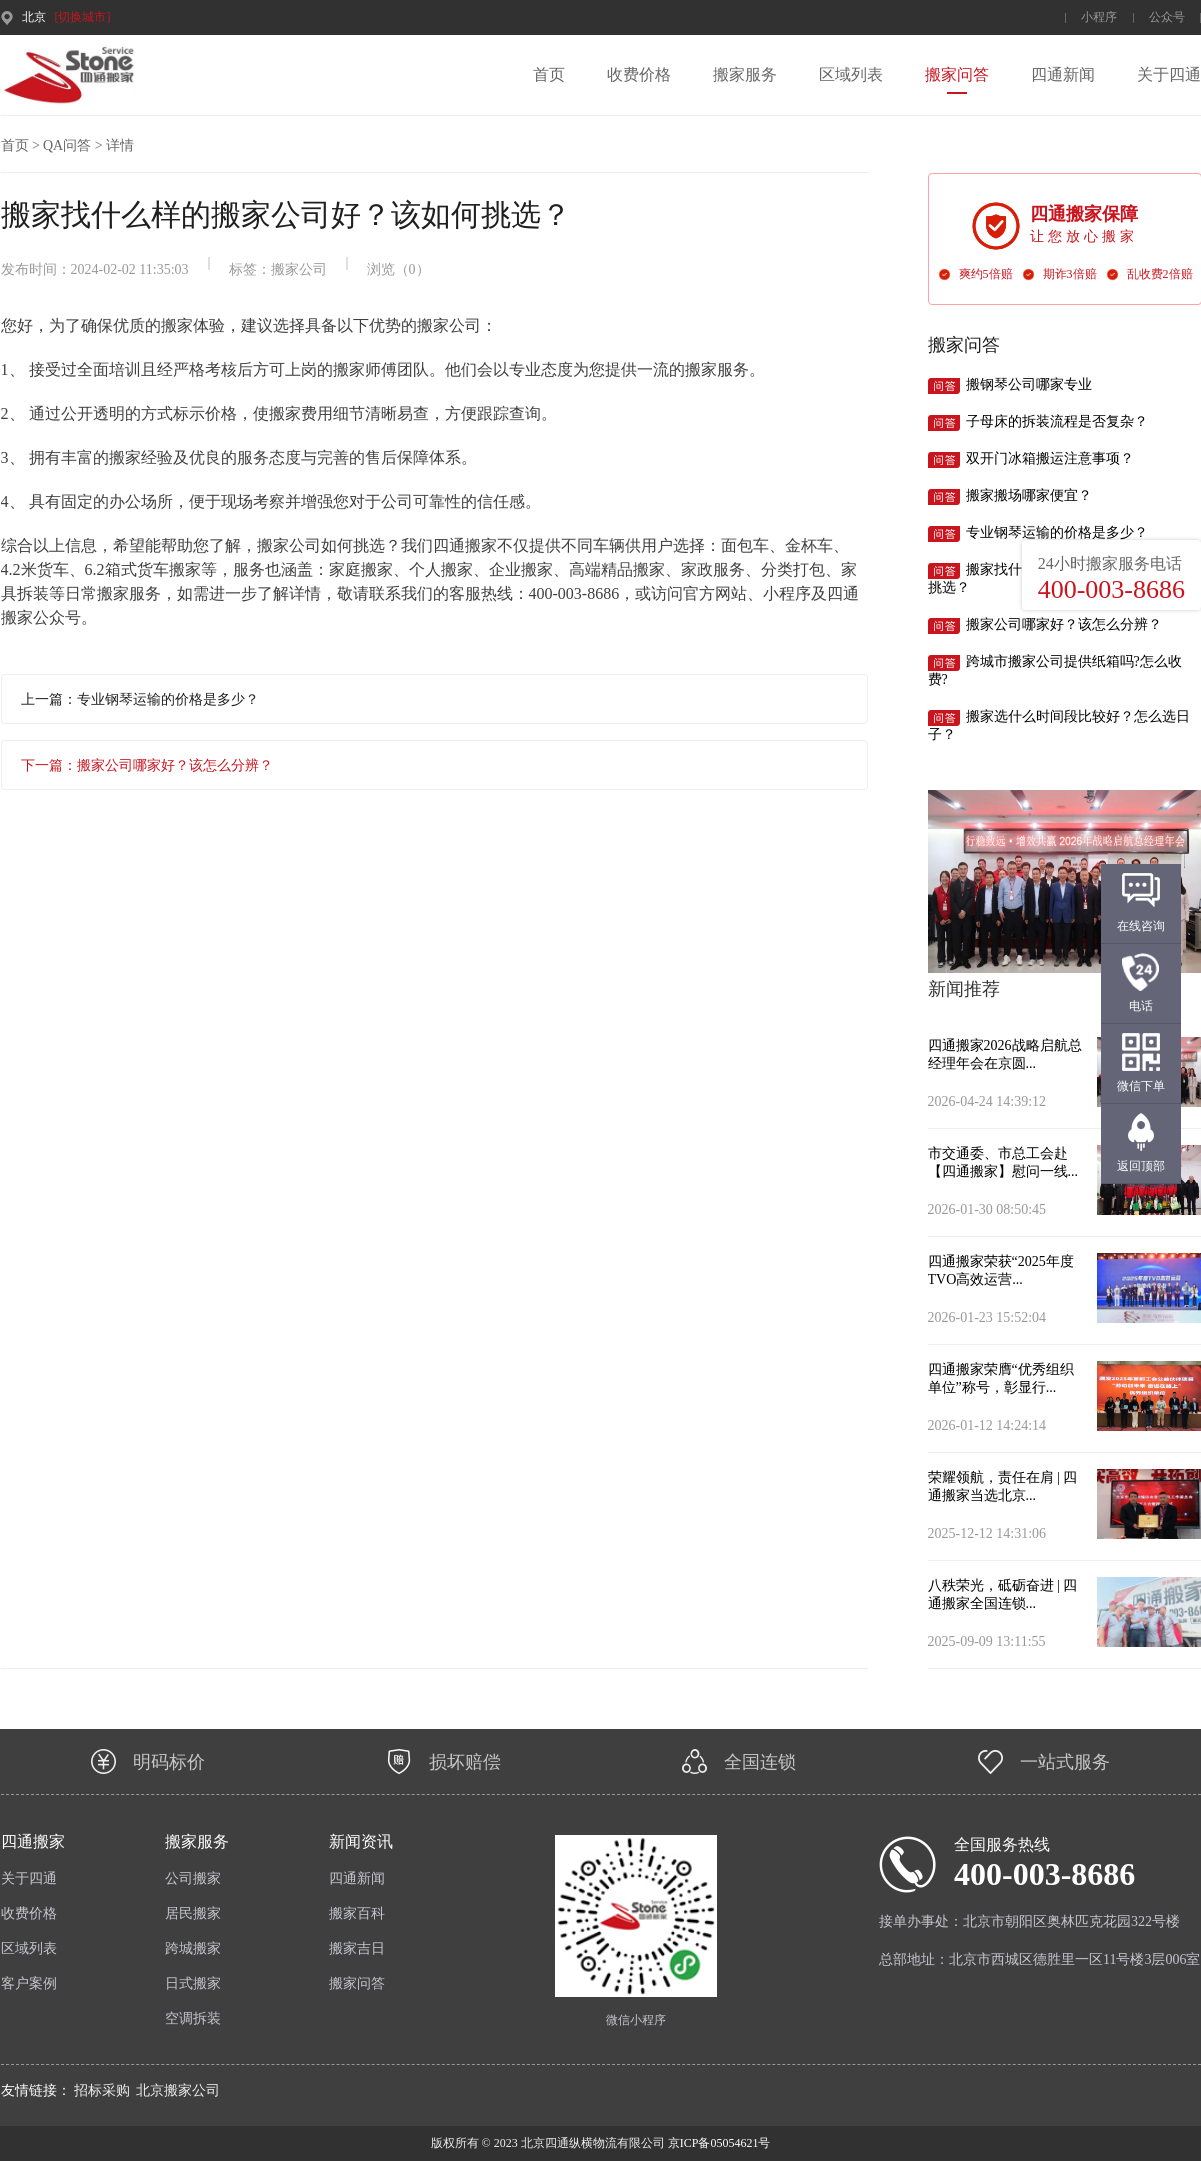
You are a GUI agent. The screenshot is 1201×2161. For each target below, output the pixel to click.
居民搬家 (193, 1913)
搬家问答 (957, 74)
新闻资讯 (361, 1841)
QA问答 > (73, 145)
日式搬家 (193, 1983)
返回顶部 (1141, 1166)
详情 (120, 145)
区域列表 (851, 74)
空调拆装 (193, 2018)
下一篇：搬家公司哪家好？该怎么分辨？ (147, 765)
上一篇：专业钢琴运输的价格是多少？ (140, 699)
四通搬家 (33, 1841)
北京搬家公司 (178, 2090)
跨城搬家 (193, 1948)
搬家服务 (745, 74)
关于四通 (1169, 74)
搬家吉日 (357, 1948)
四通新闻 (1063, 74)
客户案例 (29, 1983)
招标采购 (102, 2090)
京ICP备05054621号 (718, 2143)
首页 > (20, 145)
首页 (549, 74)
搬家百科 (357, 1913)
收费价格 (639, 74)
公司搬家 (193, 1878)
